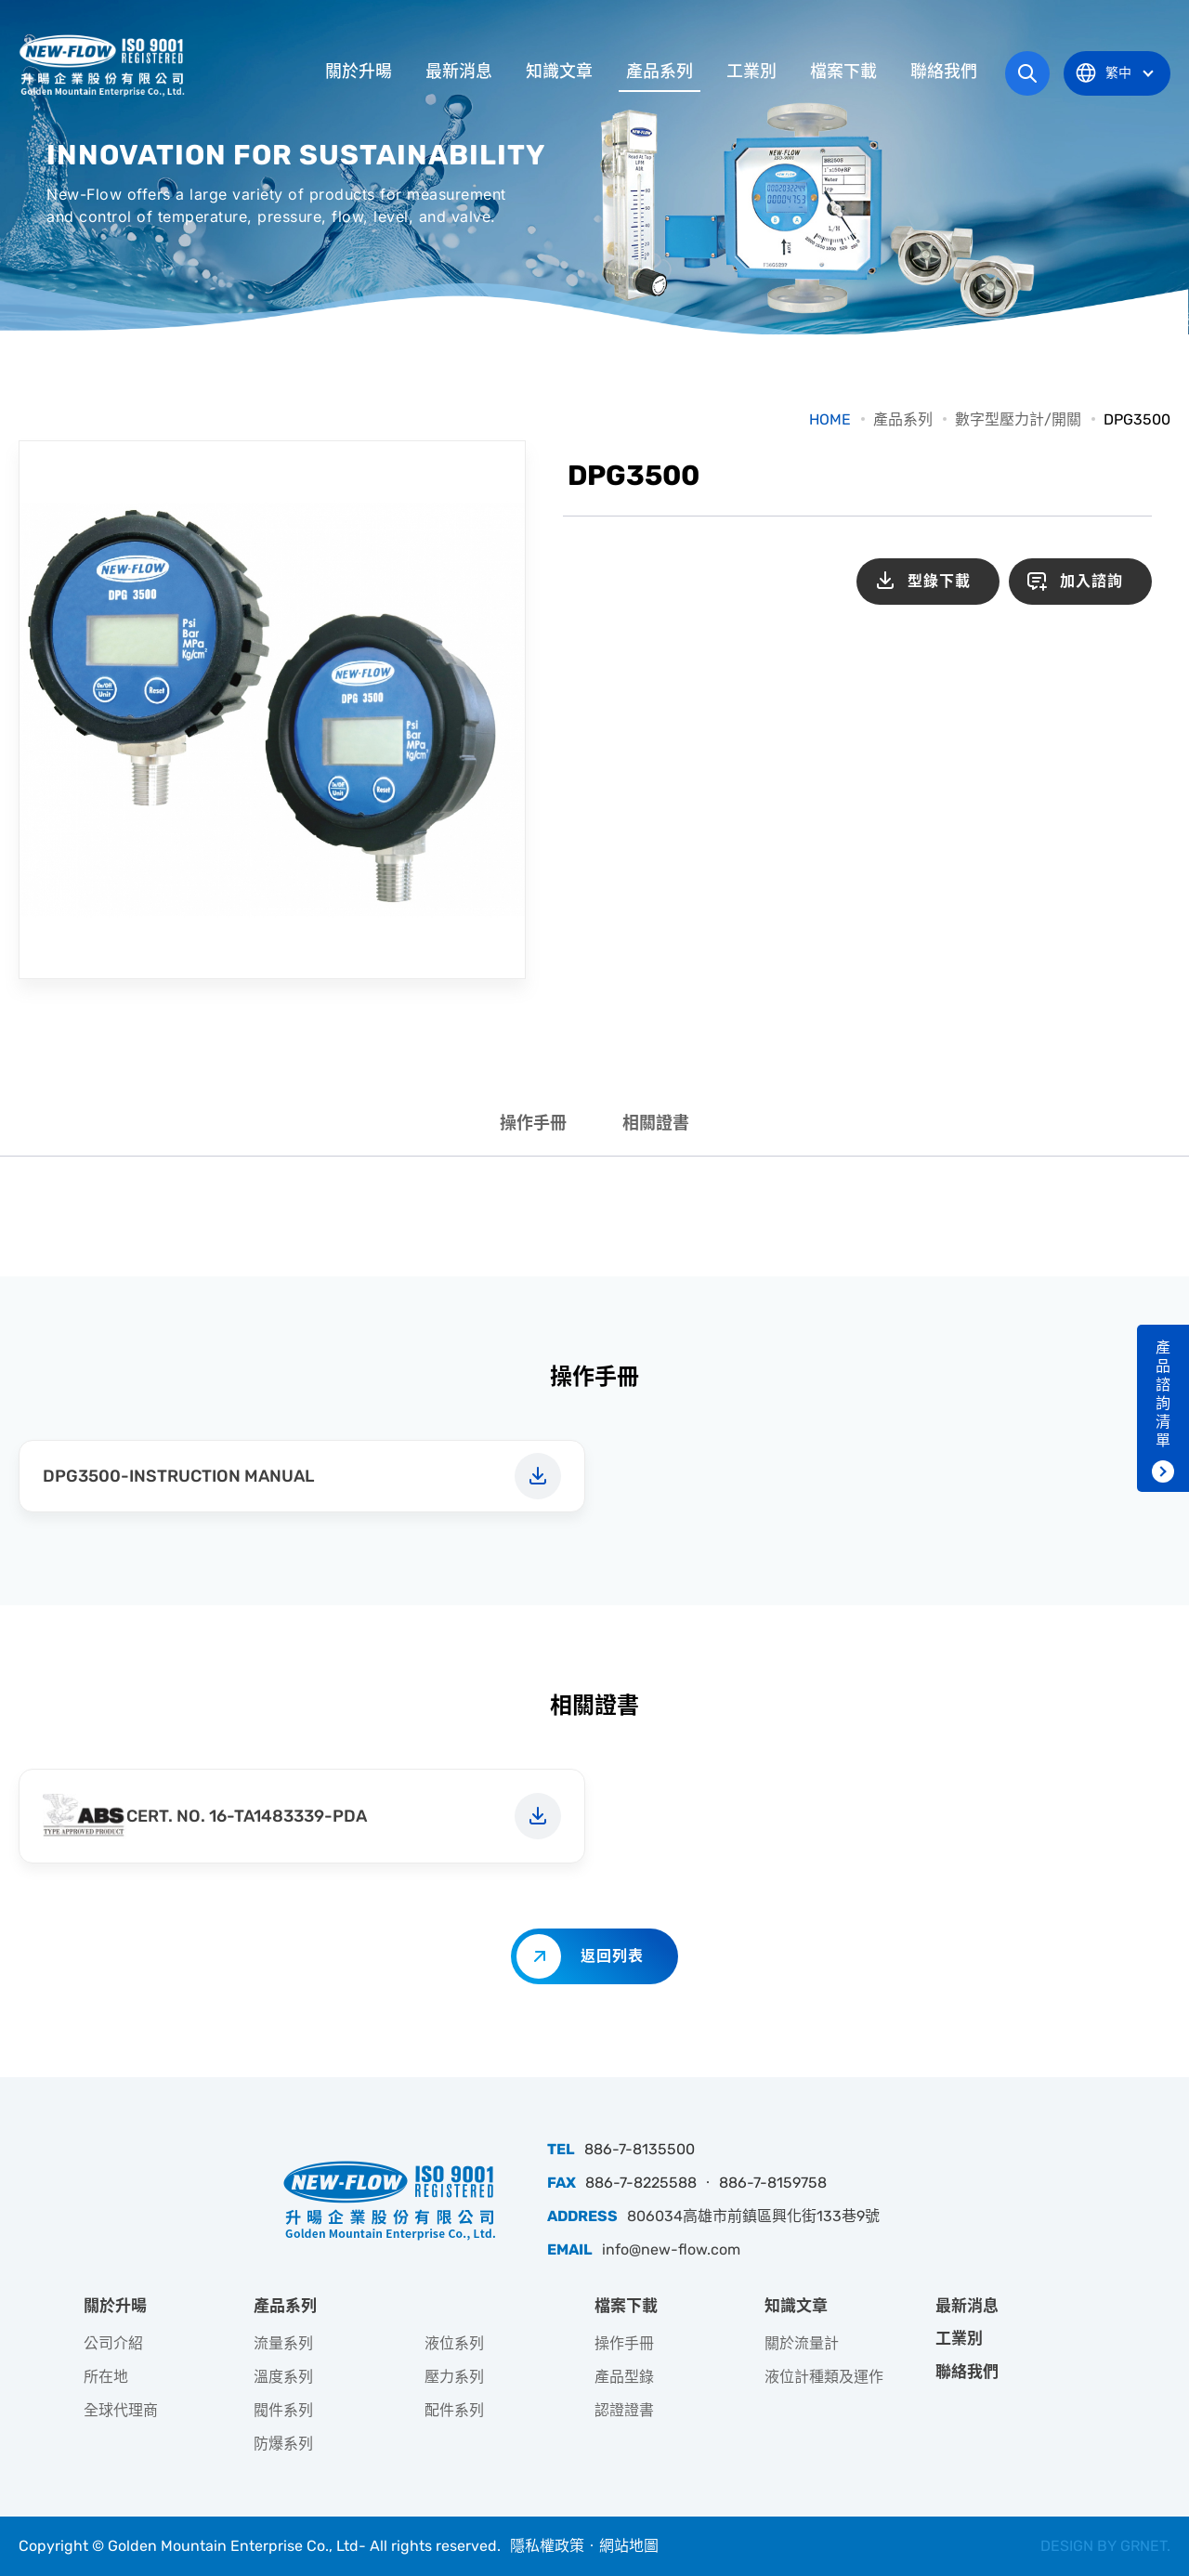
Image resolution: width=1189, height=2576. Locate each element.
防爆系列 (283, 2443)
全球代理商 (121, 2410)
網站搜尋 (1027, 73)
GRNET (1143, 2546)
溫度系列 (283, 2377)
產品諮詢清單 (1163, 1394)
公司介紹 (113, 2343)
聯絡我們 (943, 71)
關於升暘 (358, 71)
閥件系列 (283, 2410)
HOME (830, 419)
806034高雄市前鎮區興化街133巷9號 (753, 2216)
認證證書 (624, 2410)
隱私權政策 (547, 2546)
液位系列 (454, 2343)
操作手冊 (533, 1123)
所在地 (106, 2377)
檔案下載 (843, 71)
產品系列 (659, 71)
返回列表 (612, 1956)
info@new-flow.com (671, 2249)
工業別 (751, 71)
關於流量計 (801, 2343)
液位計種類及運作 (823, 2377)
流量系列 (283, 2343)
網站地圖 (629, 2546)
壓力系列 (454, 2377)
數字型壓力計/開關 (1018, 419)
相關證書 (655, 1123)
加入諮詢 (1091, 581)
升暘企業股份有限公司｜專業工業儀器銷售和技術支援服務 (104, 65)
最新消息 (458, 71)
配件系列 (454, 2410)
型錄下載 (939, 581)
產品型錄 (624, 2377)
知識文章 (559, 71)
